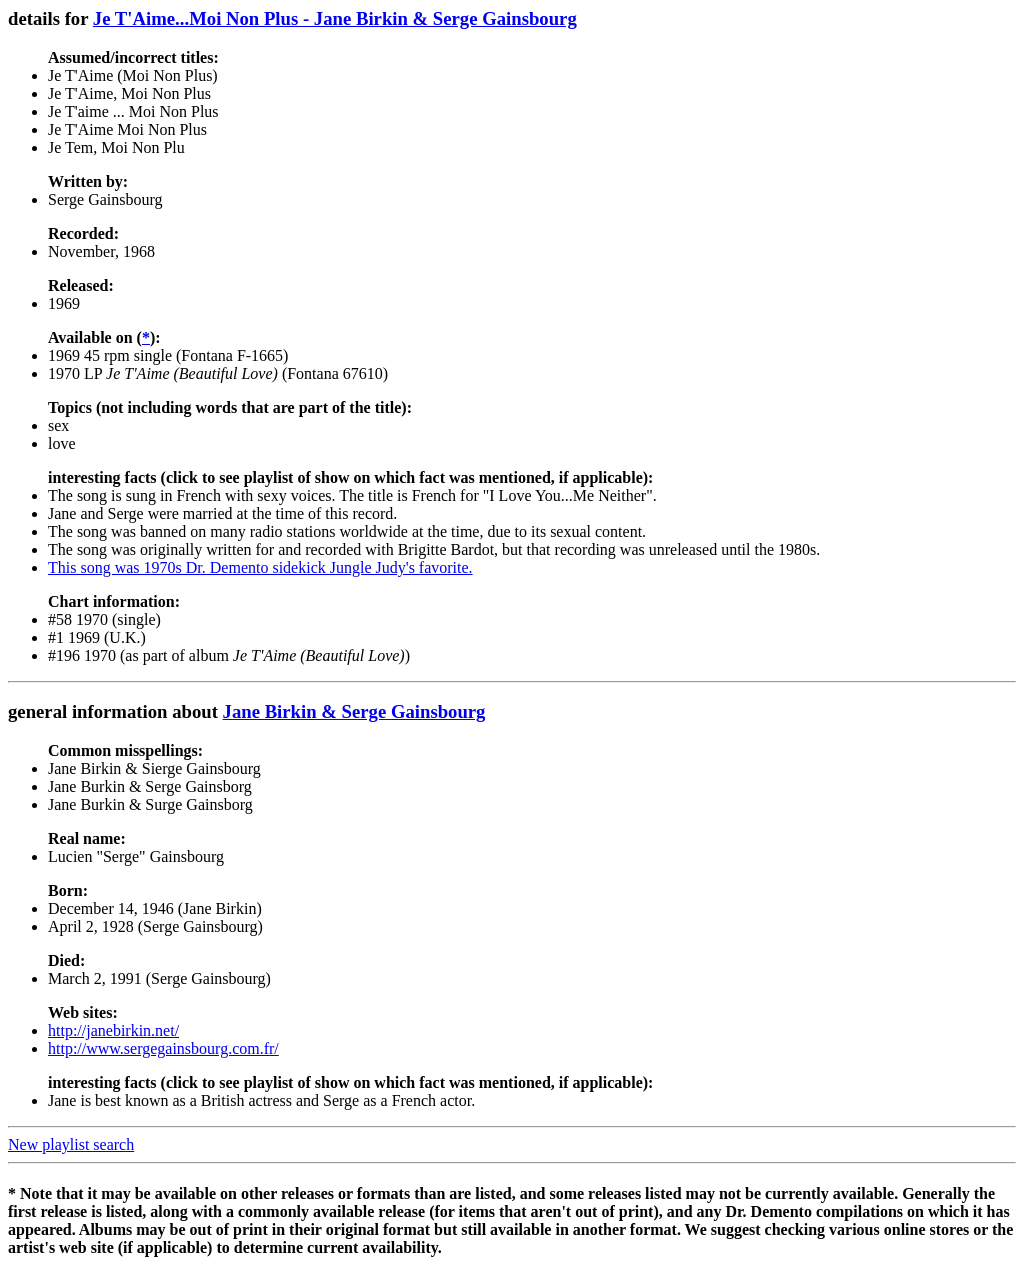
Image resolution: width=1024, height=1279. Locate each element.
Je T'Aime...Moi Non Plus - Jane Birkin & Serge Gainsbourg (335, 18)
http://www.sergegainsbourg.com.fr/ (163, 1048)
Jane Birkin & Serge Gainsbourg (354, 711)
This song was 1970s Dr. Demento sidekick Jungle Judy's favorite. (260, 567)
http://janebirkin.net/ (113, 1030)
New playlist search (71, 1144)
